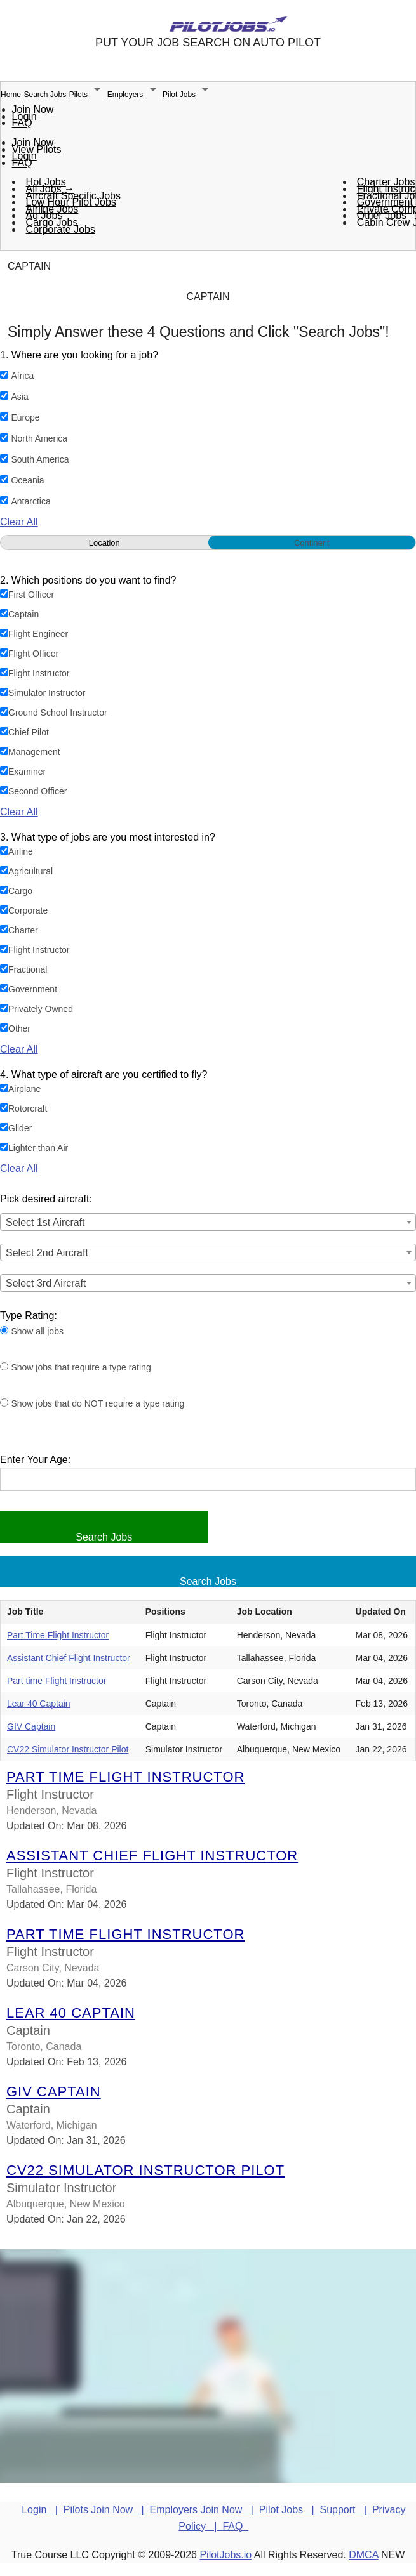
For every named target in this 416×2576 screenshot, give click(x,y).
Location (104, 543)
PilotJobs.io (225, 2554)
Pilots (88, 94)
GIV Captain (31, 1726)
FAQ (22, 122)
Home (11, 94)
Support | (346, 2509)
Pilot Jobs (188, 94)
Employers (135, 94)
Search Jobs (44, 94)
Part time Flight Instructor (56, 1681)
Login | (41, 2509)
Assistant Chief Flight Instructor (68, 1658)
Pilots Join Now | (107, 2509)
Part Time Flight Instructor (58, 1635)
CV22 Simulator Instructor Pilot (67, 1749)
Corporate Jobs (60, 229)
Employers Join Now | (204, 2509)
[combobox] (208, 1222)
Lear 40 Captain (38, 1704)
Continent (312, 543)
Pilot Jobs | (289, 2509)
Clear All (19, 521)
